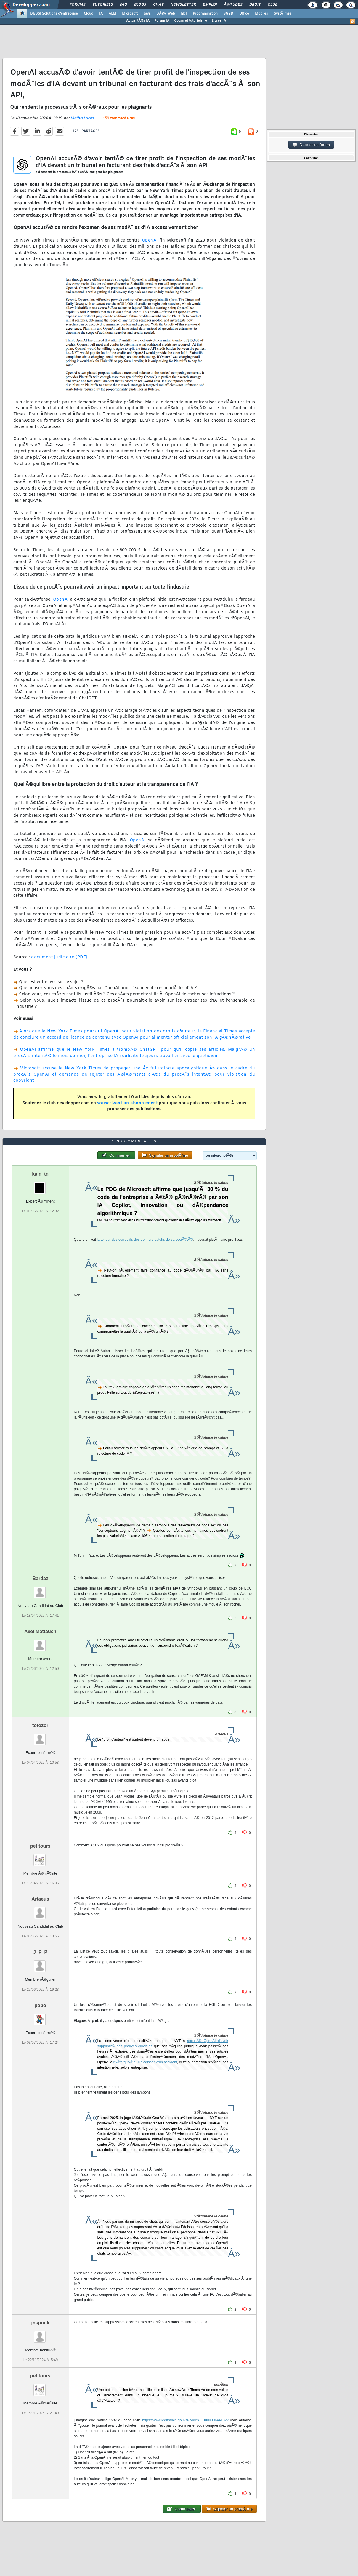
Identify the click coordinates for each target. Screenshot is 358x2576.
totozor (40, 1725)
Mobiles (261, 14)
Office (244, 14)
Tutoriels (102, 4)
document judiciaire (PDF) (59, 957)
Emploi (209, 4)
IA (101, 14)
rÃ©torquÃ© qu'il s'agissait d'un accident (145, 2062)
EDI (184, 14)
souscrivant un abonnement (127, 1103)
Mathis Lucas (82, 118)
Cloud (88, 14)
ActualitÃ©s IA (138, 21)
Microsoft (130, 14)
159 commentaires (119, 118)
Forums (77, 4)
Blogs (140, 4)
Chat (158, 4)
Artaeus (40, 1899)
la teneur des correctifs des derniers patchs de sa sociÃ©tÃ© (145, 1239)
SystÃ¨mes (282, 14)
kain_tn (40, 1173)
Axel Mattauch (40, 1631)
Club (272, 4)
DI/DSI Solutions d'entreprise (54, 14)
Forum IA (161, 21)
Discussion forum (311, 145)
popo (40, 2005)
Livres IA (219, 21)
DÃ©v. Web (165, 14)
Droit (255, 4)
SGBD (228, 14)
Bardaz (40, 1578)
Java (147, 14)
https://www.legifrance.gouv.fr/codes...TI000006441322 (185, 2420)
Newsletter (183, 4)
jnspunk (40, 2322)
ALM (112, 14)
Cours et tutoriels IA (190, 21)
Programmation (205, 14)
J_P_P (40, 1952)
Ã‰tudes (233, 4)
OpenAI (150, 240)
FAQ (123, 4)
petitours (40, 1846)
